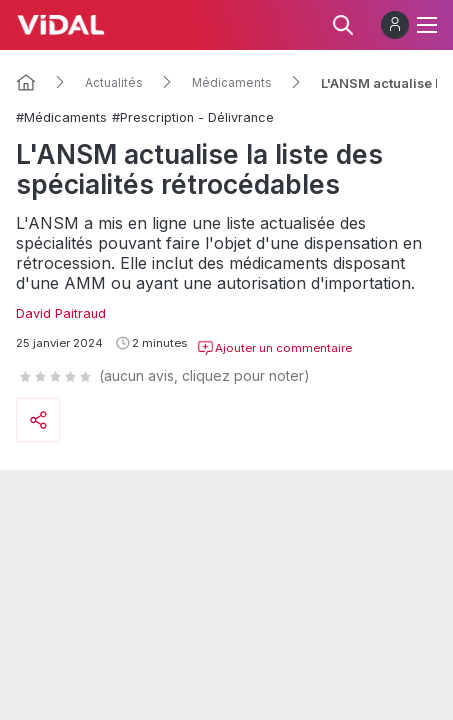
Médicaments (232, 83)
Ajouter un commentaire (274, 348)
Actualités (114, 83)
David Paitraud (61, 313)
